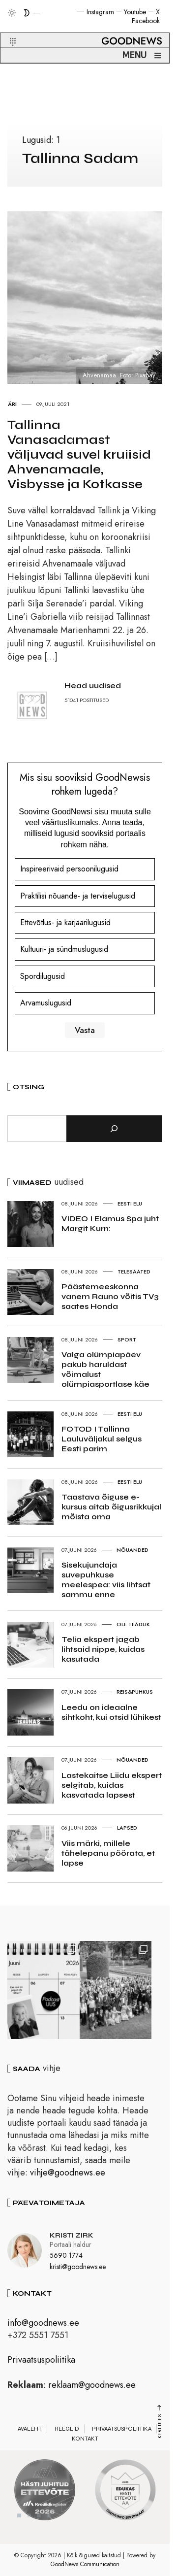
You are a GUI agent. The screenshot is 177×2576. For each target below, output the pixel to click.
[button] (6, 30)
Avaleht (30, 2431)
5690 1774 (66, 2258)
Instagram (100, 12)
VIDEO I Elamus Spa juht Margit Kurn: (110, 1223)
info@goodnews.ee (43, 2325)
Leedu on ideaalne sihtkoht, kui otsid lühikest (111, 1712)
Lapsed (127, 1828)
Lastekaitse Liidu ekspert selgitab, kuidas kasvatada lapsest (111, 1785)
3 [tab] (39, 2518)
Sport (127, 1339)
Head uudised (92, 685)
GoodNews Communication (85, 2567)
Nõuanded (132, 1550)
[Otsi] (114, 1128)
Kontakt (85, 2441)
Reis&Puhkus (135, 1692)
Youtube (135, 12)
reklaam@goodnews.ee (92, 2387)
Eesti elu (130, 1203)
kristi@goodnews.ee (78, 2270)
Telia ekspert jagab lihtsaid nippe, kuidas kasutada (103, 1649)
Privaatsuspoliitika (41, 2362)
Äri (12, 404)
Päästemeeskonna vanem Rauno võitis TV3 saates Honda (110, 1296)
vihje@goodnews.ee (67, 2175)
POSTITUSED (94, 700)
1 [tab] (19, 2518)
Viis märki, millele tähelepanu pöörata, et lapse (108, 1853)
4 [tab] (49, 2518)
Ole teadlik (133, 1624)
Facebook (146, 21)
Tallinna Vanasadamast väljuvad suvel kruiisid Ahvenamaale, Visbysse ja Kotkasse (79, 454)
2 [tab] (29, 2518)
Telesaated (134, 1271)
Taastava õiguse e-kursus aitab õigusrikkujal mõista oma (111, 1506)
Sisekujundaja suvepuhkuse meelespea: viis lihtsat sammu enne (105, 1579)
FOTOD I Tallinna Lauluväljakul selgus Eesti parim (101, 1438)
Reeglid (67, 2431)
